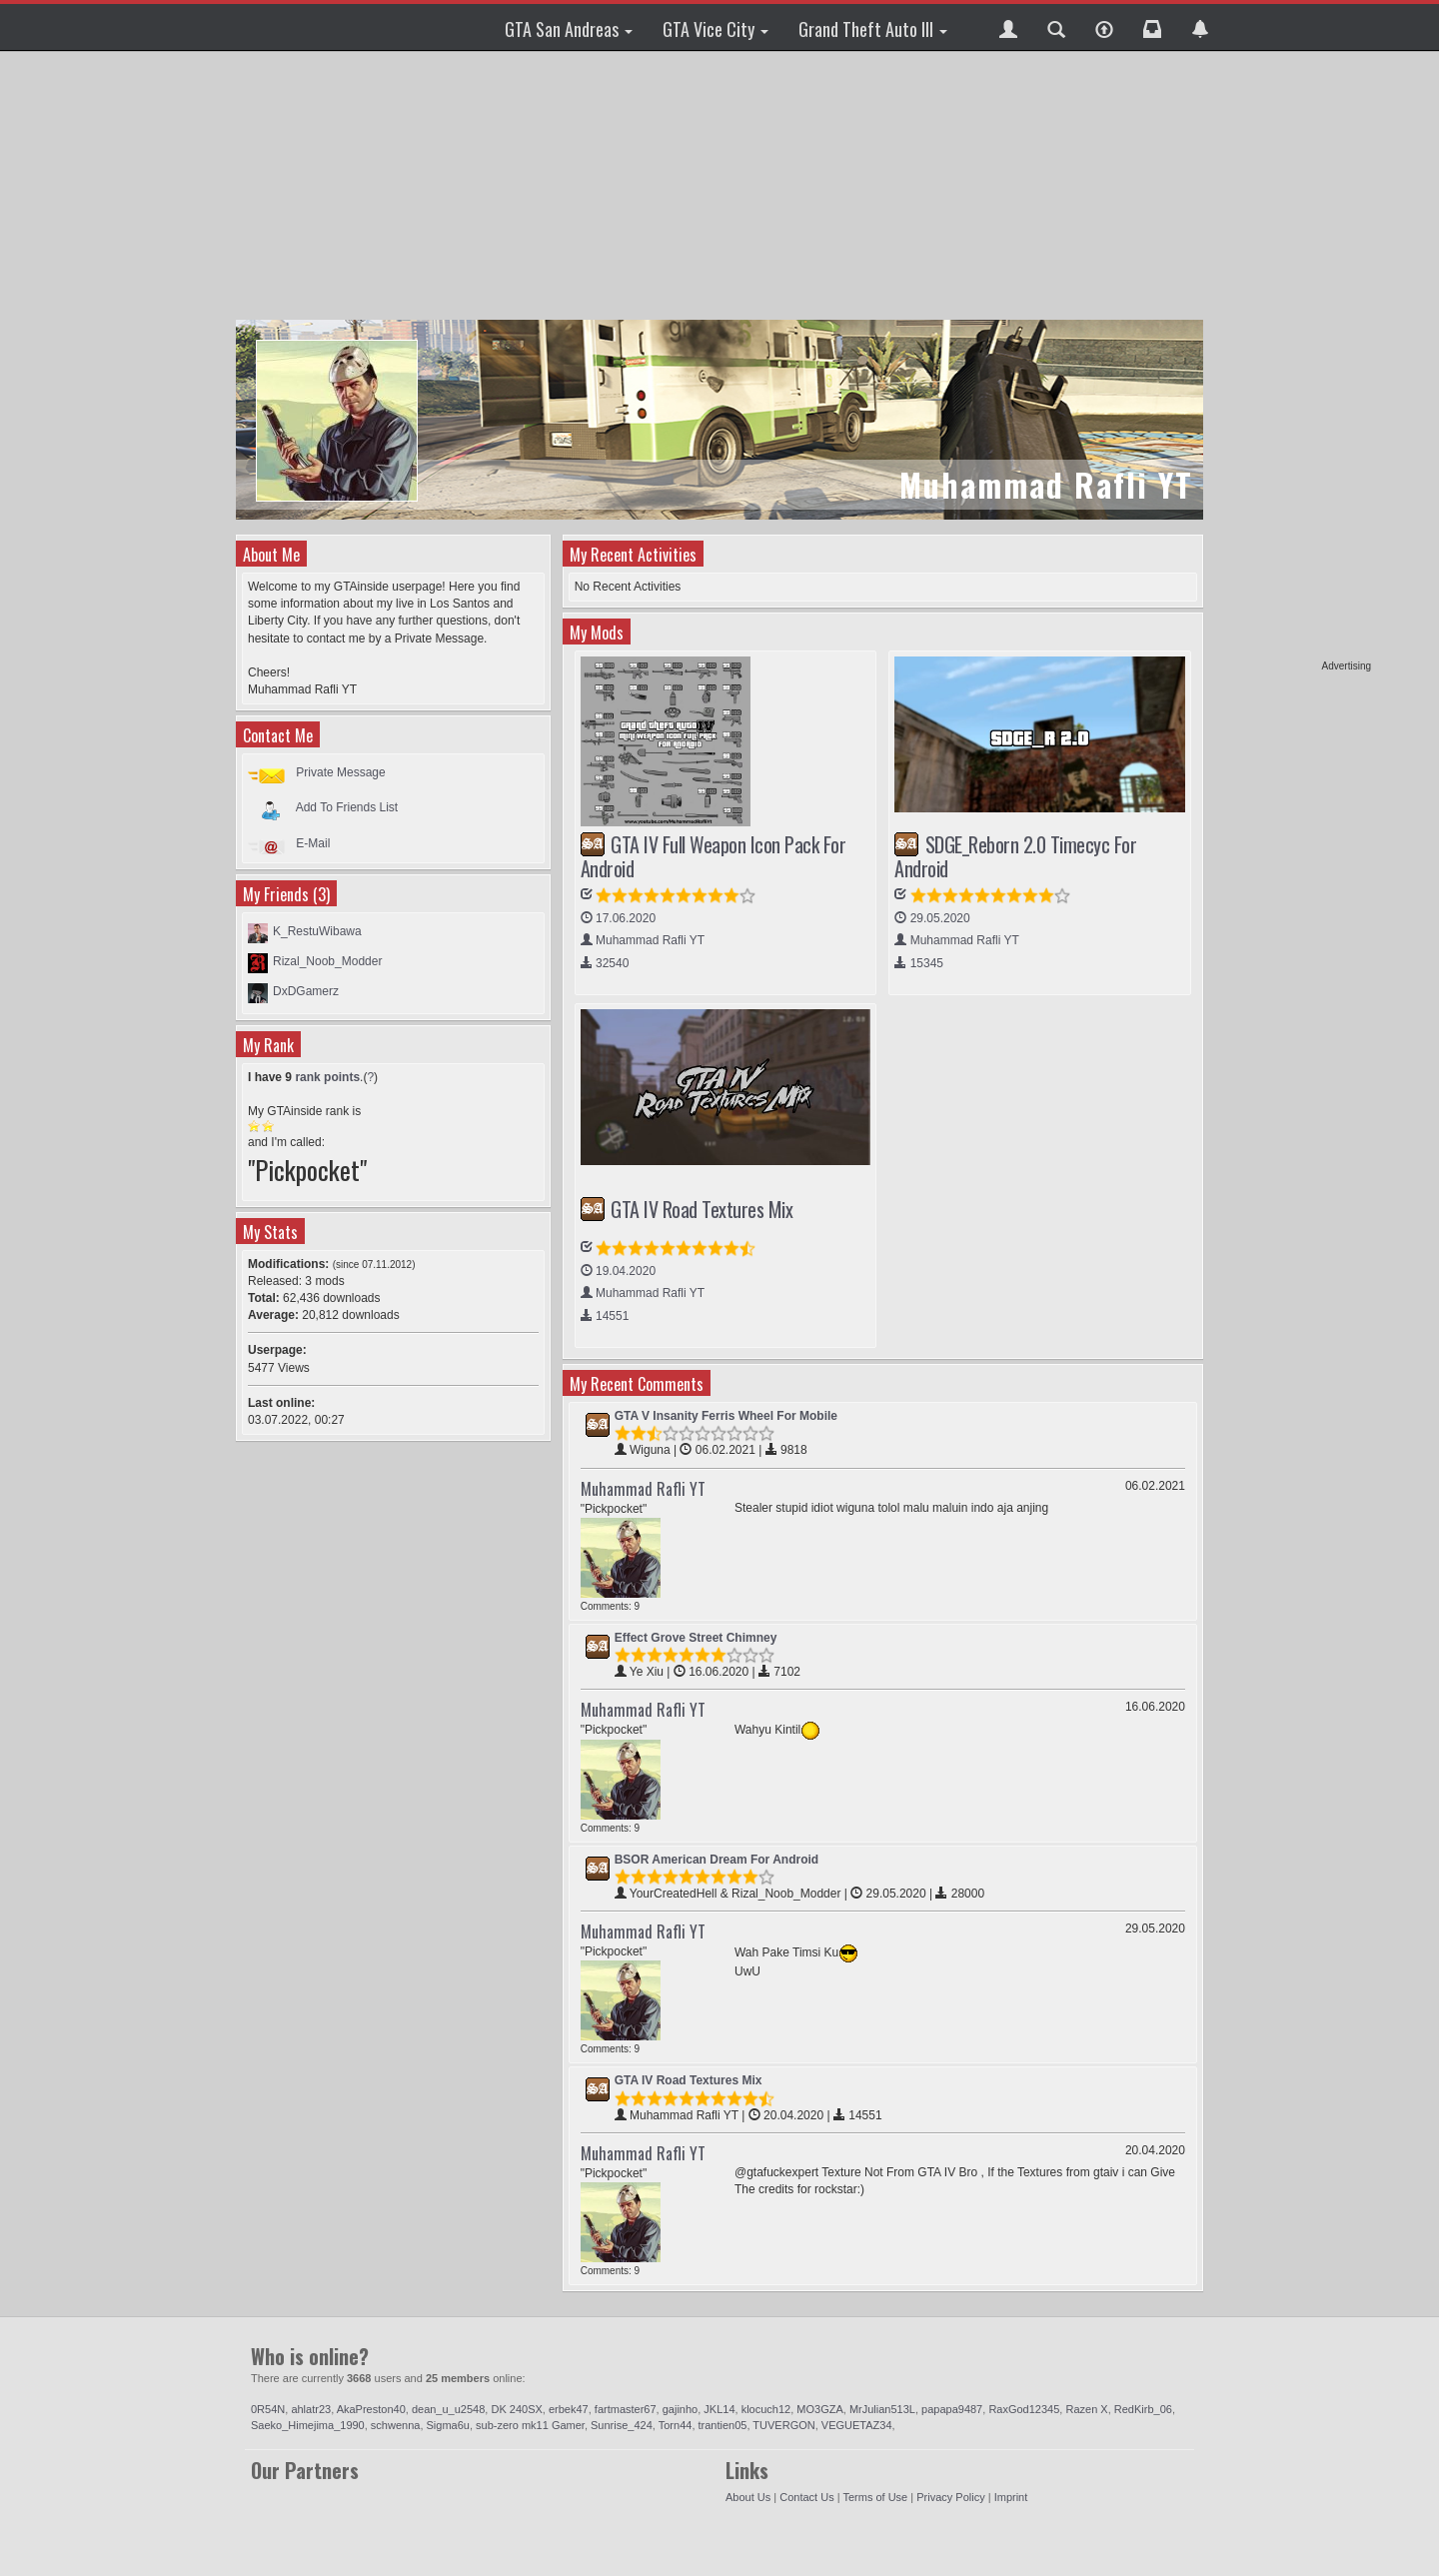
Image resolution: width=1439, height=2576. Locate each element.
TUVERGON (783, 2425)
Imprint (1011, 2497)
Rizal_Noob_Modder (327, 961)
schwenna (396, 2425)
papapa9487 (951, 2409)
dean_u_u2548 (448, 2409)
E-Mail (313, 843)
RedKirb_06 (1143, 2409)
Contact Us (806, 2497)
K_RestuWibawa (317, 931)
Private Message (340, 772)
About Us (747, 2497)
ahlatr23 (311, 2409)
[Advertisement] (1294, 359)
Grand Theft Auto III (872, 29)
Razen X (1086, 2409)
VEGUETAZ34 (856, 2425)
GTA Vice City (715, 29)
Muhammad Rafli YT (643, 1489)
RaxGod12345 (1023, 2409)
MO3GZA (819, 2409)
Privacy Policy (950, 2497)
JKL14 (719, 2409)
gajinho (680, 2409)
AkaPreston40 (371, 2409)
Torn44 (676, 2425)
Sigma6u (448, 2425)
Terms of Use (874, 2497)
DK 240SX (516, 2409)
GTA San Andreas (569, 29)
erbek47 (569, 2409)
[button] (1008, 27)
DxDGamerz (306, 991)
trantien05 (723, 2425)
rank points (327, 1077)
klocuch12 (766, 2409)
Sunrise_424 (622, 2425)
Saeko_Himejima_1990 (308, 2425)
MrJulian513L (882, 2409)
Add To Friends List (347, 807)
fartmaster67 (626, 2409)
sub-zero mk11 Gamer (530, 2425)
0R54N (268, 2409)
